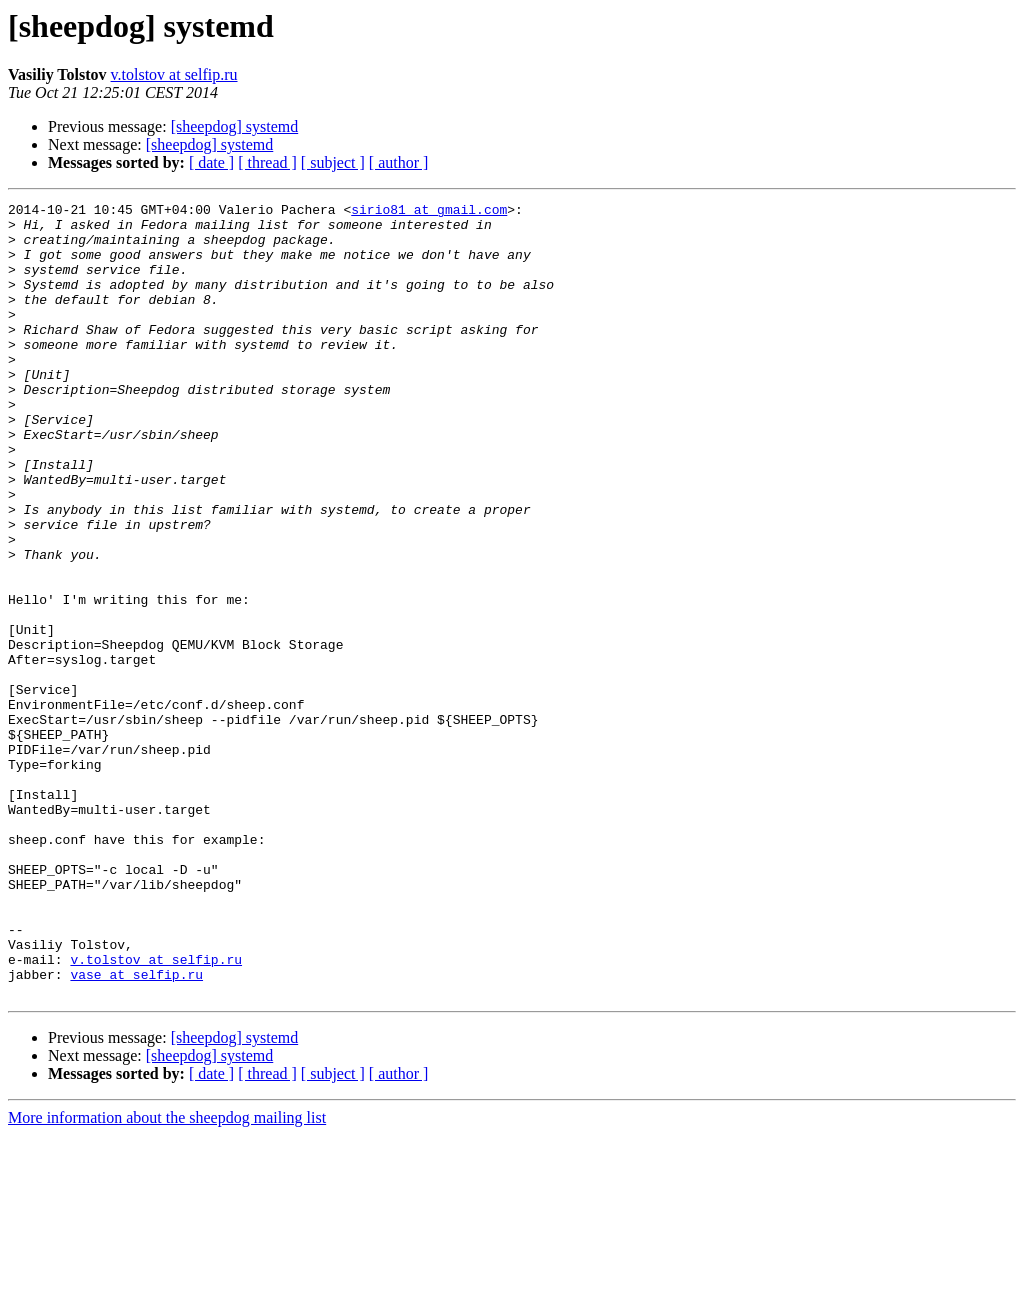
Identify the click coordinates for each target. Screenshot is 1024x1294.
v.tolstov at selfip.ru (174, 74)
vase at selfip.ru (136, 1130)
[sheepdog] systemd (235, 126)
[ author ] (399, 162)
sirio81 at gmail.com (429, 212)
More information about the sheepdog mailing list (167, 1276)
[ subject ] (333, 162)
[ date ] (211, 162)
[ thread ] (267, 162)
